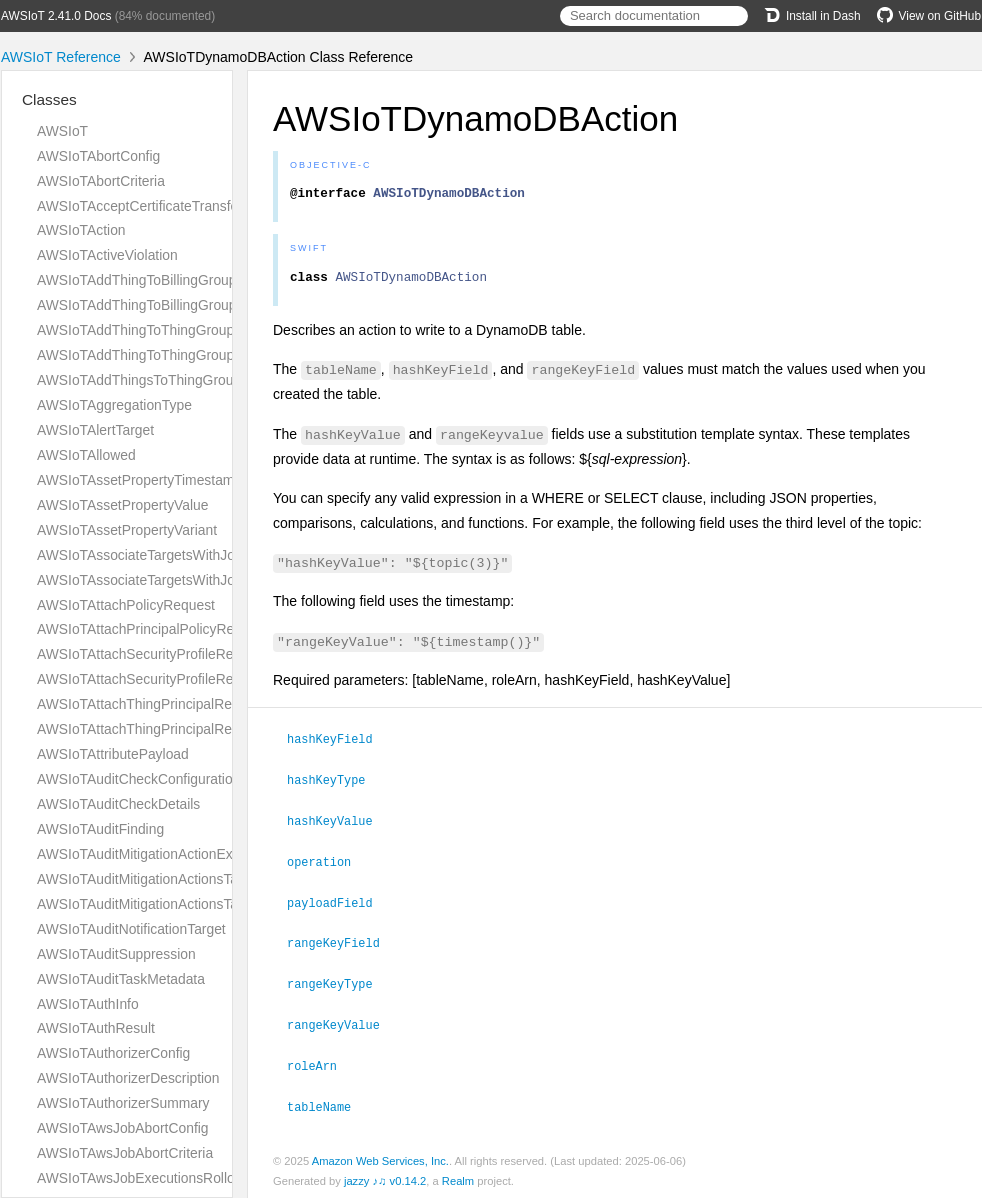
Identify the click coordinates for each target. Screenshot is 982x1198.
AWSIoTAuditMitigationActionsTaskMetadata (173, 879)
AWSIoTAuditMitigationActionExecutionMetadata (186, 854)
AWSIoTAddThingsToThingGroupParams (163, 380)
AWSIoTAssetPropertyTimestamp (139, 480)
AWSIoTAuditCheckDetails (118, 804)
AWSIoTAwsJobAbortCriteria (125, 1153)
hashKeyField (338, 744)
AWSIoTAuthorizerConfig (113, 1053)
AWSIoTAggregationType (114, 405)
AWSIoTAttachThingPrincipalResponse (157, 729)
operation (327, 864)
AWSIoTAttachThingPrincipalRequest (151, 704)
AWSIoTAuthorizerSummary (123, 1103)
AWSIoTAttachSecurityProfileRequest (152, 654)
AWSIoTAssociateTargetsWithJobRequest (165, 555)
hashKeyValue (338, 824)
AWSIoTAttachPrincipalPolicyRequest (152, 629)
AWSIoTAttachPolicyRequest (126, 605)
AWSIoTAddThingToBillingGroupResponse (168, 305)
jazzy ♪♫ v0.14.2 (385, 1177)
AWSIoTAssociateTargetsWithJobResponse (171, 580)
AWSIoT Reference (61, 57)
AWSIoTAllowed (86, 455)
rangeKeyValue (342, 1023)
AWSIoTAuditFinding (100, 829)
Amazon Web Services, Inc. (380, 1157)
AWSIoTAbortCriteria (101, 181)
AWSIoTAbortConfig (98, 156)
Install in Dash (812, 16)
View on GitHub (929, 16)
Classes (49, 99)
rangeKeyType (338, 983)
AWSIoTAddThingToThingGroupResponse (167, 355)
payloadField (338, 904)
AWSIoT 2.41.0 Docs (56, 16)
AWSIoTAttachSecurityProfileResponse (157, 679)
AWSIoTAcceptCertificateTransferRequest (166, 206)
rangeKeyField (342, 943)
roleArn (320, 1063)
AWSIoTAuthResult (96, 1028)
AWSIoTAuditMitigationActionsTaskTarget (163, 904)
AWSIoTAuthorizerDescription (128, 1078)
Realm (458, 1177)
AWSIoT (62, 131)
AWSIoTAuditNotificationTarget (131, 929)
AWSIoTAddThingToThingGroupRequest (161, 330)
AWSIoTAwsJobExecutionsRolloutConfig (161, 1178)
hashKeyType (334, 784)
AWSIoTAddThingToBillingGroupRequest (162, 280)
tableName (327, 1103)
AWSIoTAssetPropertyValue (123, 505)
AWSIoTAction (81, 230)
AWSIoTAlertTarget (95, 430)
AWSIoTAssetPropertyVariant (127, 530)
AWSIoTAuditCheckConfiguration (138, 779)
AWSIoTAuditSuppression (116, 954)
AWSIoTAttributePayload (113, 754)
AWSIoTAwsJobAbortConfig (123, 1128)
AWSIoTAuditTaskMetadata (121, 979)
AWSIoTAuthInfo (88, 1004)
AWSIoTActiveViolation (107, 255)
